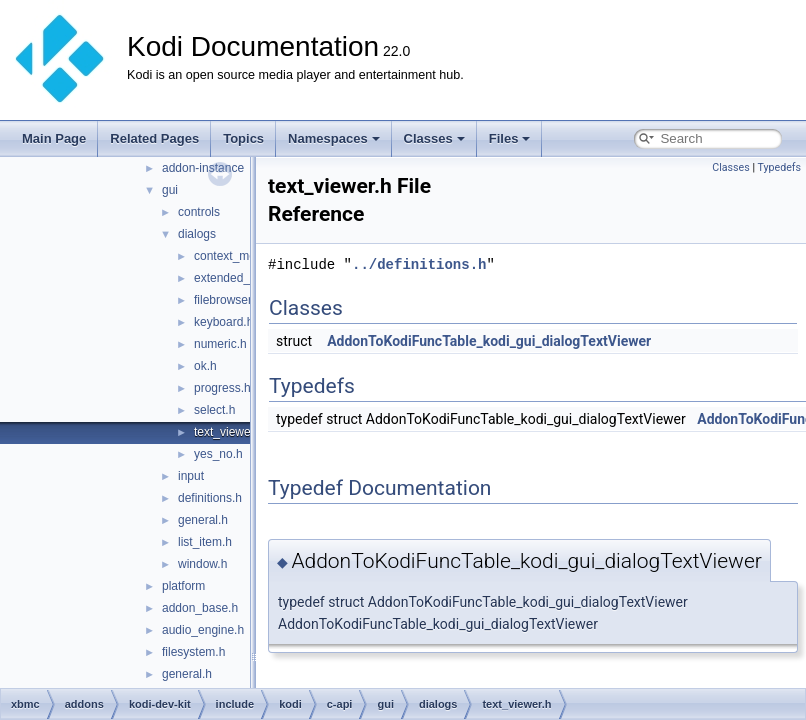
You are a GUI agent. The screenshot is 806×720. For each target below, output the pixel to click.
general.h (203, 520)
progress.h (222, 388)
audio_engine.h (203, 630)
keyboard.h (223, 322)
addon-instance (203, 168)
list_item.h (205, 542)
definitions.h (210, 498)
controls (199, 212)
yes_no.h (218, 454)
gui (170, 190)
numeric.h (220, 344)
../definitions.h (419, 264)
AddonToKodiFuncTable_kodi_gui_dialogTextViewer (489, 341)
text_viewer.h (229, 432)
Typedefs (779, 167)
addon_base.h (200, 608)
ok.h (205, 366)
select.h (214, 410)
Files (510, 138)
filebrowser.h (227, 300)
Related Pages (154, 138)
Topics (243, 138)
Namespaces (334, 138)
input (191, 476)
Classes (434, 138)
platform (183, 586)
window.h (202, 564)
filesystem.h (193, 652)
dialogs (197, 234)
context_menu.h (236, 256)
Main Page (54, 138)
